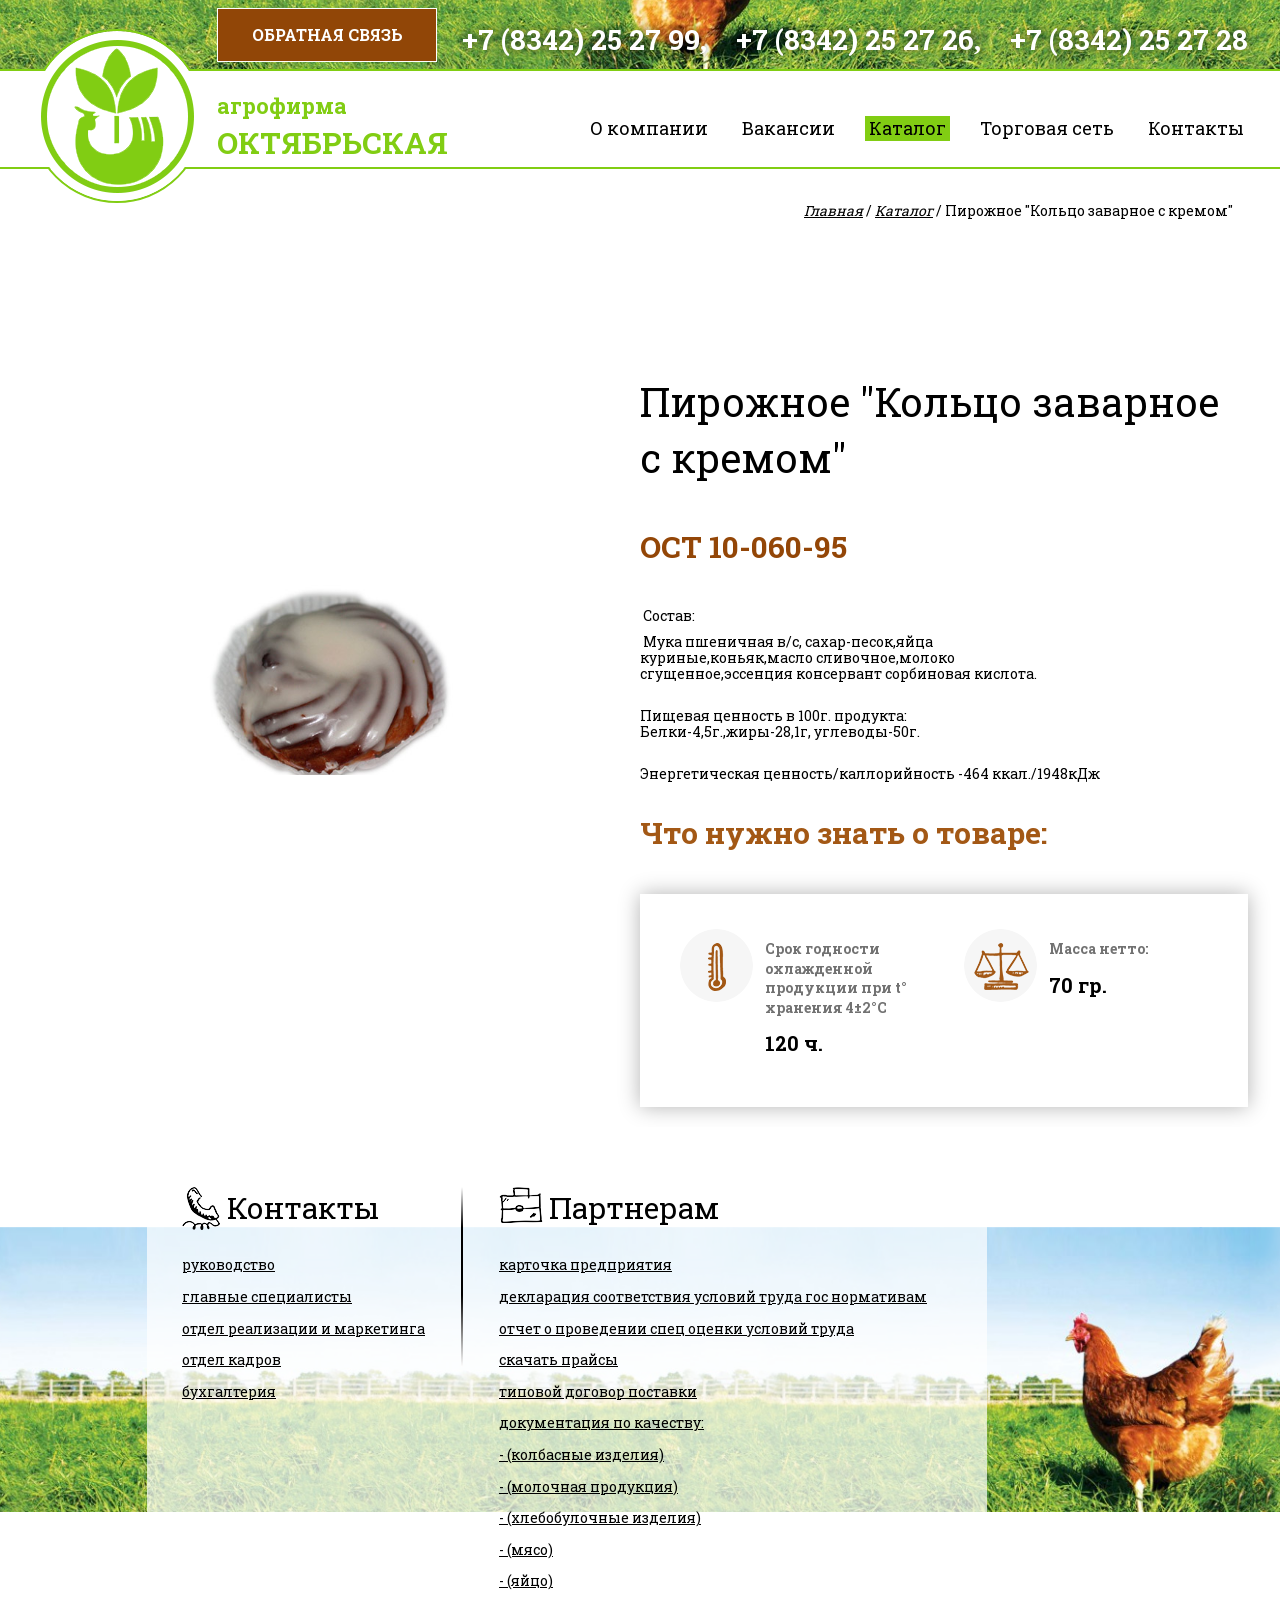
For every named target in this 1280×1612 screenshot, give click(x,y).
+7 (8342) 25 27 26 (855, 39)
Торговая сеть (1047, 128)
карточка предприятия (585, 1264)
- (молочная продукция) (588, 1486)
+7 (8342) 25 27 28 (1129, 39)
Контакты (1196, 128)
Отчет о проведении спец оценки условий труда (676, 1328)
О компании (649, 128)
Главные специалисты (267, 1296)
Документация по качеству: (601, 1422)
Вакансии (788, 128)
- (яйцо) (526, 1580)
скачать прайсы (558, 1359)
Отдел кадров (231, 1359)
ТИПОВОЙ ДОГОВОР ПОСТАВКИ (598, 1391)
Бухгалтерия (229, 1391)
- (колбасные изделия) (581, 1454)
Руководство (228, 1264)
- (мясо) (526, 1549)
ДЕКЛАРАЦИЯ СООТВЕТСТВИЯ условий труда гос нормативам (713, 1296)
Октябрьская (332, 142)
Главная (833, 210)
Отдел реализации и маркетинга (303, 1328)
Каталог (907, 128)
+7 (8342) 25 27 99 (581, 39)
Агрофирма (282, 105)
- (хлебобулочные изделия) (600, 1517)
